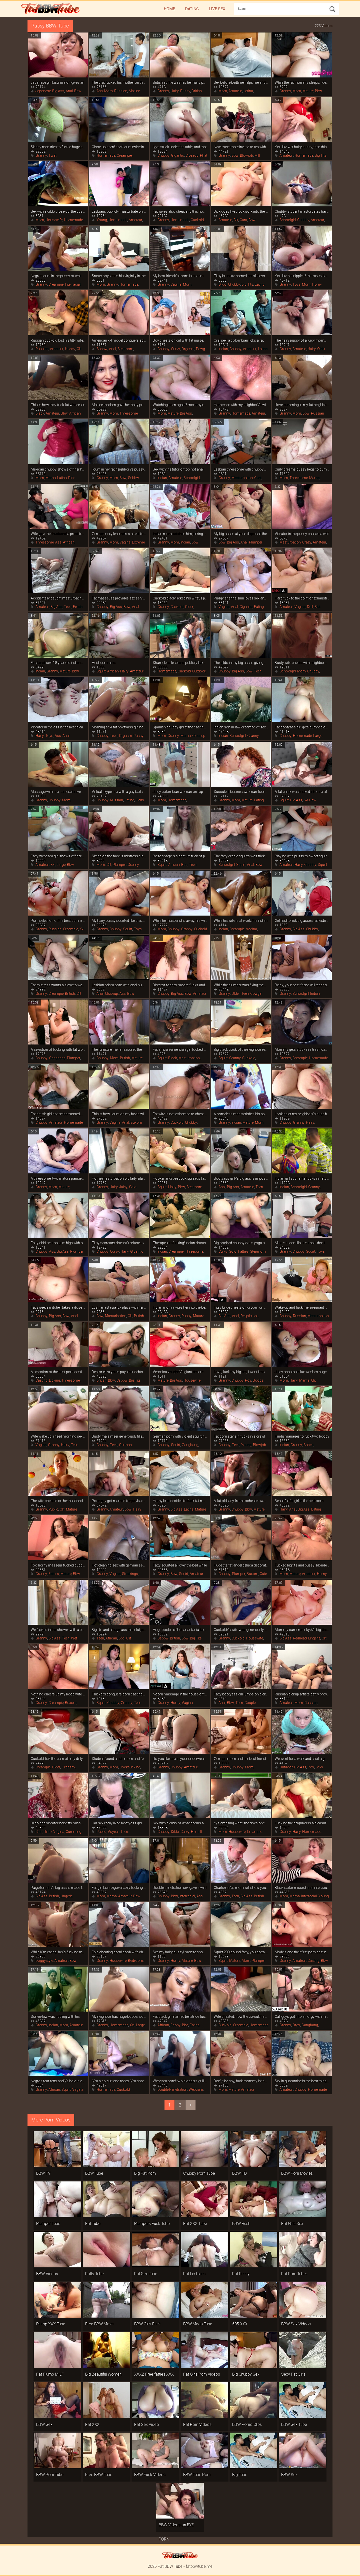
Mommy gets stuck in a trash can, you (302, 1049)
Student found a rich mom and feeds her (119, 1759)
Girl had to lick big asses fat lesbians (302, 921)
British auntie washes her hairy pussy (180, 82)
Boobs (258, 1380)
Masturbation (242, 478)
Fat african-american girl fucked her (180, 1049)
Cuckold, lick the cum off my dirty (57, 1759)
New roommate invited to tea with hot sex (241, 147)
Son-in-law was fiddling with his (55, 2017)
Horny (317, 284)
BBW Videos (47, 2273)
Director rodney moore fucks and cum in (180, 985)
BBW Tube (94, 2173)
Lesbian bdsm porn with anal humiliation (119, 985)
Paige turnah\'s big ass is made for (58, 1888)
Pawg (200, 349)
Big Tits (320, 155)
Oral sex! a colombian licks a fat (239, 340)
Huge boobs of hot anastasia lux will (180, 1630)
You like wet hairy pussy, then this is (302, 147)
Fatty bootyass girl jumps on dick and (241, 1694)
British (197, 91)
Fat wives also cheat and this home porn (180, 211)
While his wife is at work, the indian (241, 921)
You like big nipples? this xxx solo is (302, 276)
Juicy (123, 1187)
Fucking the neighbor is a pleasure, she (302, 1823)
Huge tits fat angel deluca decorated (241, 1565)
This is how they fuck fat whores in (58, 405)
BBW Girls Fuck (147, 2324)
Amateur (235, 91)
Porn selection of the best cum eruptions (58, 921)
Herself (196, 1832)
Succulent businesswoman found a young (241, 792)
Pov (248, 1380)
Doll (310, 607)
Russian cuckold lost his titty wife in (58, 340)
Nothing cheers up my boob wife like (58, 1694)
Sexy (319, 1767)
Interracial (72, 284)
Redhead (300, 1638)
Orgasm (188, 349)
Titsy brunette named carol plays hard (241, 276)
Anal (69, 91)
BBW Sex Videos (296, 2324)
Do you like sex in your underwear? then (180, 1759)
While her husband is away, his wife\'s (180, 921)
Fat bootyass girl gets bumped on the (302, 727)
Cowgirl (256, 994)
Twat (52, 155)
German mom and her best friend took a (241, 1759)
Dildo (222, 284)
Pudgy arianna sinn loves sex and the (241, 598)
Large (317, 736)
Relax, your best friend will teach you (302, 985)
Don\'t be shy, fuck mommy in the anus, (241, 2081)
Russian (120, 91)
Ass (99, 91)
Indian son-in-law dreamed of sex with (241, 727)
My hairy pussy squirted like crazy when (119, 921)
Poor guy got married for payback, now (119, 1501)
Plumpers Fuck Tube (152, 2223)
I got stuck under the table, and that (180, 147)
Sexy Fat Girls (293, 2374)
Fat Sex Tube (145, 2273)
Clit (236, 220)
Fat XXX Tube (195, 2223)
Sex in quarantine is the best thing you (302, 2081)
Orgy (296, 2025)
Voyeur (113, 1832)
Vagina (176, 284)
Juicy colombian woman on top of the (180, 792)
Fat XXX (92, 2424)
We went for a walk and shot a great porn (302, 1759)
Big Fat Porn (145, 2173)
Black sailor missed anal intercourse (302, 1888)
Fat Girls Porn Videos (201, 2374)
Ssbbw (102, 349)
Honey (70, 349)
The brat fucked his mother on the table (119, 82)
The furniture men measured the (117, 1049)
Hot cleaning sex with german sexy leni (119, 1565)
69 (306, 800)
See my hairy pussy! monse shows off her (180, 1952)
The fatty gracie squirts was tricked (241, 856)
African (75, 413)
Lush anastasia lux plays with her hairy (119, 1307)
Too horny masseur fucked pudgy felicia (58, 1565)
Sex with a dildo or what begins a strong (180, 1823)
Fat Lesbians (194, 2273)
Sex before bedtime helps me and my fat (241, 82)
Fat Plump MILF (50, 2374)
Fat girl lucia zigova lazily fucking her (119, 1888)
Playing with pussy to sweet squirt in (302, 856)
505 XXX (240, 2324)
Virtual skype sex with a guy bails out (119, 792)
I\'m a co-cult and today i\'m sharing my (119, 2081)
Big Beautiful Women (103, 2374)
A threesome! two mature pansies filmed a (58, 1178)
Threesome (129, 413)
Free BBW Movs (99, 2324)
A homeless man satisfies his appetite (241, 1114)
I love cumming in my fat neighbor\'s (302, 405)
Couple (250, 1703)
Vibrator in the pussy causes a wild (302, 534)
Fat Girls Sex (292, 2223)
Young (101, 220)
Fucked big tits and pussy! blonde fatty (302, 1565)
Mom (108, 91)
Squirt (101, 671)
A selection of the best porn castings (58, 1372)
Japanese (43, 91)
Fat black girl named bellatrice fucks (180, 2017)
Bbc (184, 865)
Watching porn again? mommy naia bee (180, 405)
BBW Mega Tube (197, 2324)
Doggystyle (44, 1961)
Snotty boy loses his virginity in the (119, 276)
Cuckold (197, 220)
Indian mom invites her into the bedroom (180, 1307)
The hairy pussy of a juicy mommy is (302, 340)
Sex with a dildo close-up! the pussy (58, 211)
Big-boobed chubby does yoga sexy (241, 1243)
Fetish (77, 607)
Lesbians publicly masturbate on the (119, 211)
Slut (317, 607)
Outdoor (199, 671)
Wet (74, 1638)
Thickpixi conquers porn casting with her (119, 1694)
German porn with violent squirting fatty (180, 1436)
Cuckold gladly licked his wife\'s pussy (180, 598)
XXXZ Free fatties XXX (154, 2374)
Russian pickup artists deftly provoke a (302, 1694)
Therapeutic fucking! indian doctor (179, 1243)
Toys (296, 284)
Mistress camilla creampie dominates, (302, 1243)
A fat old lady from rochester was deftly (241, 1501)
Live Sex (217, 8)
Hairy (174, 91)
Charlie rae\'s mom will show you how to (241, 1888)
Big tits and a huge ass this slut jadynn (119, 1630)
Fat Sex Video (146, 2424)
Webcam (196, 2089)
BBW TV (43, 2173)
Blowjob (246, 155)
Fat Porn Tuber (294, 2273)
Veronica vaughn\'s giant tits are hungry (180, 1372)
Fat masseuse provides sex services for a (119, 598)
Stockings (130, 1574)
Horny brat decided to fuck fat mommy (180, 1501)
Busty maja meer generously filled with (119, 1436)
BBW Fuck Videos (150, 2474)
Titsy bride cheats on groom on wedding (241, 1307)
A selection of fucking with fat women (58, 1049)
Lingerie (314, 1638)
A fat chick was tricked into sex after (302, 792)
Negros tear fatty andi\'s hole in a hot (58, 2081)
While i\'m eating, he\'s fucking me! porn (58, 1952)
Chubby (164, 155)
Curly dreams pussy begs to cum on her (302, 469)
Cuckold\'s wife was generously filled (241, 1630)
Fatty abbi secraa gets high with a (57, 1243)
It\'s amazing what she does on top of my (241, 1823)
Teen (68, 607)
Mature (134, 91)
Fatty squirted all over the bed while (180, 1565)
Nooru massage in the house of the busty (180, 1694)
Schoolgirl (288, 220)
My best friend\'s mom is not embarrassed (180, 276)
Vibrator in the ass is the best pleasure (58, 727)
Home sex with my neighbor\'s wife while (241, 405)
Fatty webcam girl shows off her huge (58, 856)
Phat (203, 155)
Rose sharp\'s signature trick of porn (180, 856)
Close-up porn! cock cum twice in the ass (119, 147)
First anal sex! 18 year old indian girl (58, 663)
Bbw (77, 91)
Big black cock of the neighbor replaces (241, 1049)
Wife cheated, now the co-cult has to (241, 2017)
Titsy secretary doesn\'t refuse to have (119, 1243)
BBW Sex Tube (294, 2424)
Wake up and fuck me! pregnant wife (302, 1307)
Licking (54, 1380)
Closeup (192, 155)
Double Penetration (172, 2089)
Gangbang (57, 1058)
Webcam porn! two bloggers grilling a (180, 2081)
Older (321, 349)
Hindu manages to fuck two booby (302, 1436)
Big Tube (239, 2474)
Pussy (185, 91)
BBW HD (239, 2173)
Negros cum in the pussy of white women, (58, 276)
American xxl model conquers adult (119, 340)
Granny (163, 91)
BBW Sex (44, 2424)
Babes (309, 1445)
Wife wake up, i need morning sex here (58, 1436)
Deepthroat (249, 1316)
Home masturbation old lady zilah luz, (119, 1178)
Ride (71, 478)
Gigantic (177, 155)
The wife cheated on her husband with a (58, 1501)
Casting (42, 1380)
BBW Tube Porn (196, 2474)
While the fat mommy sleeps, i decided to (302, 82)
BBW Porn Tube (50, 2474)
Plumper (255, 542)
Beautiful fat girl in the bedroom (299, 1501)
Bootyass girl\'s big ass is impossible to (241, 1178)
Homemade (105, 155)
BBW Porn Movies (297, 2173)
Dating (192, 8)
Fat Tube (92, 2223)
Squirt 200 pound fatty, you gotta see (241, 1952)
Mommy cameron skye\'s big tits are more (302, 1630)
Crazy (306, 542)
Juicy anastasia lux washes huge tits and (302, 1372)
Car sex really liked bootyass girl (117, 1823)
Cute (263, 1574)
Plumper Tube (48, 2223)
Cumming (73, 1832)
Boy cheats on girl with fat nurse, (178, 340)
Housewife (54, 220)
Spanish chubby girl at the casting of (180, 727)
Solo (132, 1187)
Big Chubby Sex (246, 2374)
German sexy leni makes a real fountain (119, 534)
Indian (223, 349)
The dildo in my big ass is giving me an (241, 663)
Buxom (136, 1122)
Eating (259, 284)
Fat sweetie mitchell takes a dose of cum (58, 1307)
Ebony (175, 2025)
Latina (248, 91)
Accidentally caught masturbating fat (58, 598)
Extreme (138, 542)
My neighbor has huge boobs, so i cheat (119, 2017)
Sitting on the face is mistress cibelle (119, 856)
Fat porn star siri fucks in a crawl (239, 1436)
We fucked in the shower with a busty (58, 1630)
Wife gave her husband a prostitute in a (58, 534)
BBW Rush (241, 2223)
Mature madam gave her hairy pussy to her (119, 405)
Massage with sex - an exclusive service (58, 792)
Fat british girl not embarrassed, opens (58, 1114)
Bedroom (135, 1961)
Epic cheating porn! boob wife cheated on (119, 1952)
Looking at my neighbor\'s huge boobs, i (302, 1114)
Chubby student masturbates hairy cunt (302, 211)
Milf (257, 155)
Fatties (243, 1251)
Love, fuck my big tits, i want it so (239, 1372)
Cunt (243, 220)
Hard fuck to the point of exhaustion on (302, 598)
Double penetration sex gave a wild (179, 1888)
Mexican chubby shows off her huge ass (58, 469)
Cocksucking (130, 1767)
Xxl (52, 865)
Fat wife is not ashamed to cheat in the (180, 1114)
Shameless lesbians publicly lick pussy (180, 663)
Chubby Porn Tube (199, 2173)
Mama (51, 478)
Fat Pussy (241, 2273)
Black (40, 413)
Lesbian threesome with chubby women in (241, 469)
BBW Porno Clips (247, 2424)
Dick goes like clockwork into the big (241, 211)
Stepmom (125, 349)
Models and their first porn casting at (302, 1952)
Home (169, 8)
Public (53, 1509)
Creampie (124, 155)
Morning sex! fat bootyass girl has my (119, 727)
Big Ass (58, 91)
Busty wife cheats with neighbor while (302, 663)
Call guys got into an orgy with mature (302, 2017)
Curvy (175, 349)
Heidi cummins (104, 663)
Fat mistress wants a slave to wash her (58, 985)
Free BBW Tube (98, 2474)
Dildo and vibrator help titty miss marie (58, 1823)
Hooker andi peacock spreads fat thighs (180, 1178)
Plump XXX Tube (50, 2324)
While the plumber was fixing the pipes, (241, 985)
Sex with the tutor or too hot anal (178, 469)
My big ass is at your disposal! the (240, 534)
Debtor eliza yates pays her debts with (119, 1372)
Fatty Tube (94, 2273)
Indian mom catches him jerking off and (180, 534)
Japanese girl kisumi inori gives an (57, 82)
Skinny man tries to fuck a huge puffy (58, 147)
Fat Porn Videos (197, 2424)
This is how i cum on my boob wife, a (119, 1114)
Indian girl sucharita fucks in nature (302, 1178)
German (125, 1445)
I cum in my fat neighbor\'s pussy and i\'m (119, 469)
